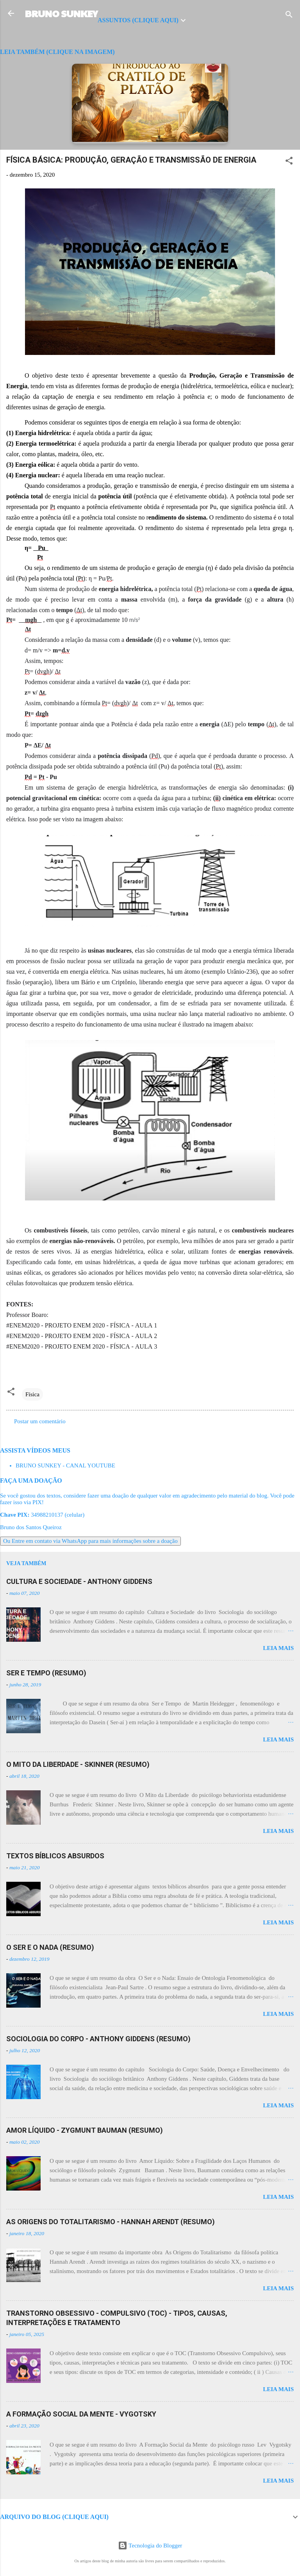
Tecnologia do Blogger (150, 2545)
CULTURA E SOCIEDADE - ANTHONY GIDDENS (79, 1581)
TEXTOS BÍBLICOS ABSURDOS (55, 1856)
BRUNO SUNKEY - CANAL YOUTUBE (65, 1465)
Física (32, 1394)
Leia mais (278, 1648)
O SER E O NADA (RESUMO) (50, 1947)
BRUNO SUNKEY (61, 13)
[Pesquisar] (289, 16)
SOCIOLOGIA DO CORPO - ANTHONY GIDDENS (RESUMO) (98, 2039)
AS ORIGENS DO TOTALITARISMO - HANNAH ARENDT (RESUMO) (110, 2222)
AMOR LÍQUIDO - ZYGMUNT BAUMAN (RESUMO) (84, 2130)
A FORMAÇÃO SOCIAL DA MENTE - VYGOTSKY (81, 2414)
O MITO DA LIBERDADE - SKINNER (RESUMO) (78, 1764)
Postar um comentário (40, 1421)
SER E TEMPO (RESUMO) (46, 1673)
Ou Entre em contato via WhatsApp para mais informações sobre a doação (90, 1541)
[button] (289, 162)
